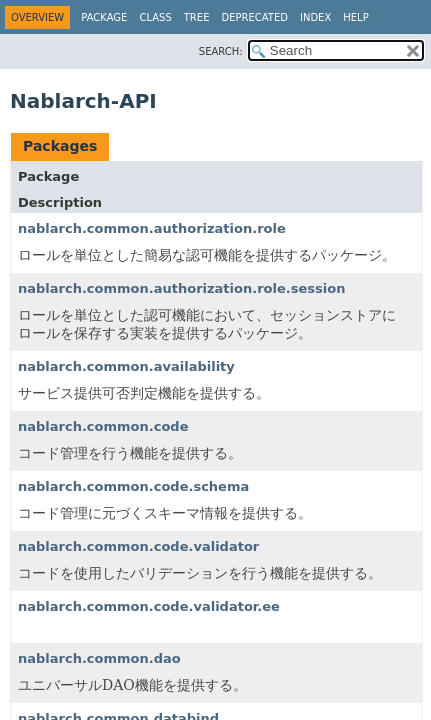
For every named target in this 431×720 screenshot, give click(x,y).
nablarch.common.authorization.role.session (181, 288)
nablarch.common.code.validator (138, 546)
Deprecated (254, 17)
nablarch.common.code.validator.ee (149, 606)
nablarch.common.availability (126, 366)
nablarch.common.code (103, 426)
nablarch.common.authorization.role (152, 228)
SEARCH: (221, 51)
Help (355, 17)
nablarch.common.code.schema (133, 486)
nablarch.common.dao (99, 658)
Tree (197, 17)
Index (315, 17)
